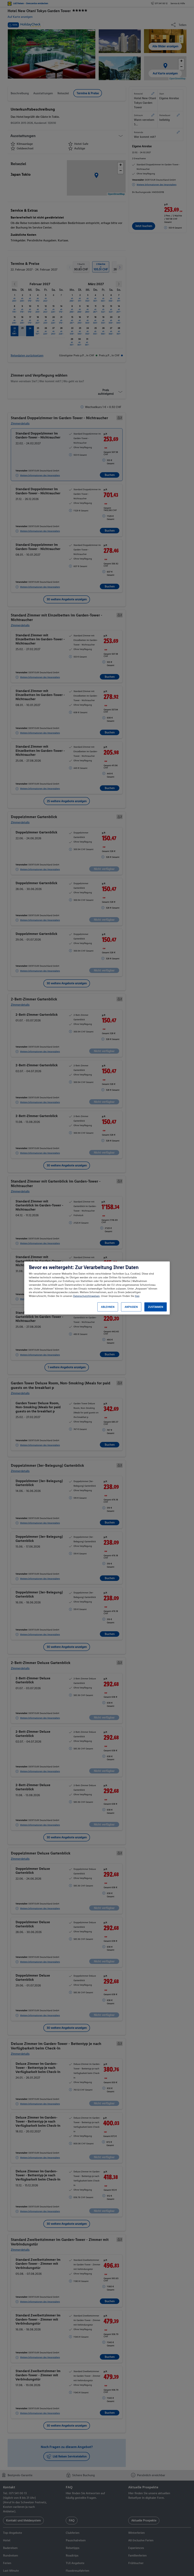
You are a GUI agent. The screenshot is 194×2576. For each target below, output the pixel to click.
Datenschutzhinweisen (86, 1296)
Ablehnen (107, 1307)
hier (137, 1296)
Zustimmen (155, 1307)
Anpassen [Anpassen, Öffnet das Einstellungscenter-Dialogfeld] (131, 1307)
